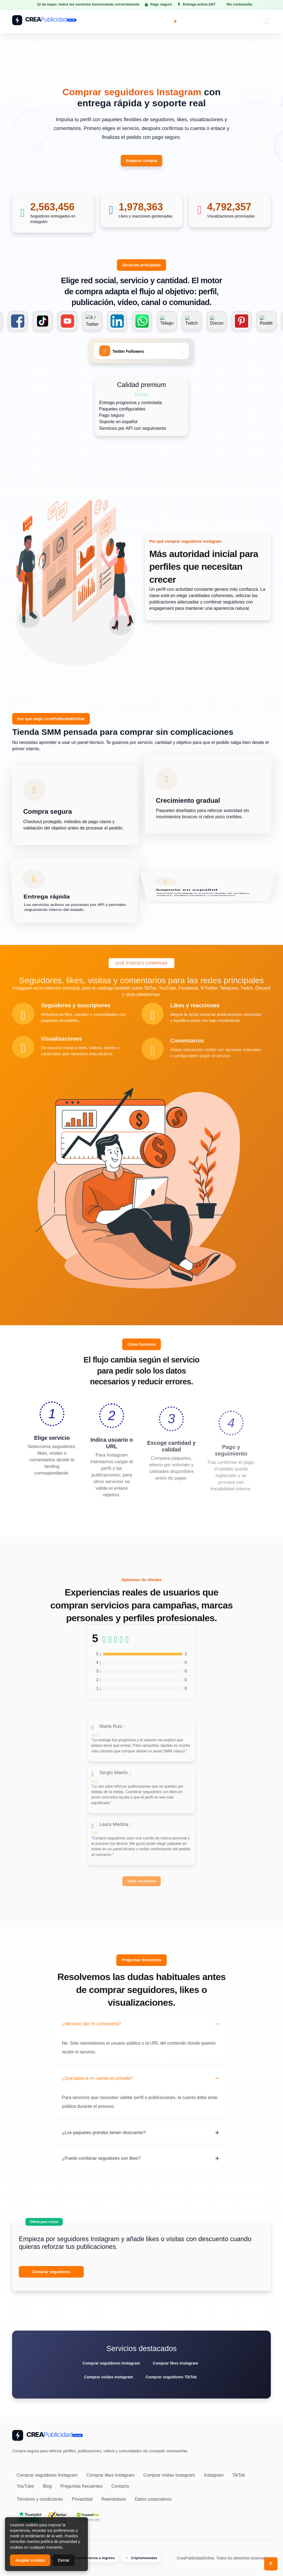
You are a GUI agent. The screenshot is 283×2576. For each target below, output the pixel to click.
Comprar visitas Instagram (108, 2377)
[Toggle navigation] (267, 21)
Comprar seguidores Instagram (111, 2363)
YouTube (25, 2486)
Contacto (120, 2486)
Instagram (214, 2475)
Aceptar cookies (30, 2560)
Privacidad (82, 2499)
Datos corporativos (153, 2499)
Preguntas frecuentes (82, 2486)
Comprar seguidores (51, 2272)
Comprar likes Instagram (175, 2363)
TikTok (238, 2475)
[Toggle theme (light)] (175, 21)
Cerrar (63, 2560)
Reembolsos (113, 2499)
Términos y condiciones (40, 2499)
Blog (47, 2486)
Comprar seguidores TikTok (171, 2377)
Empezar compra (141, 160)
